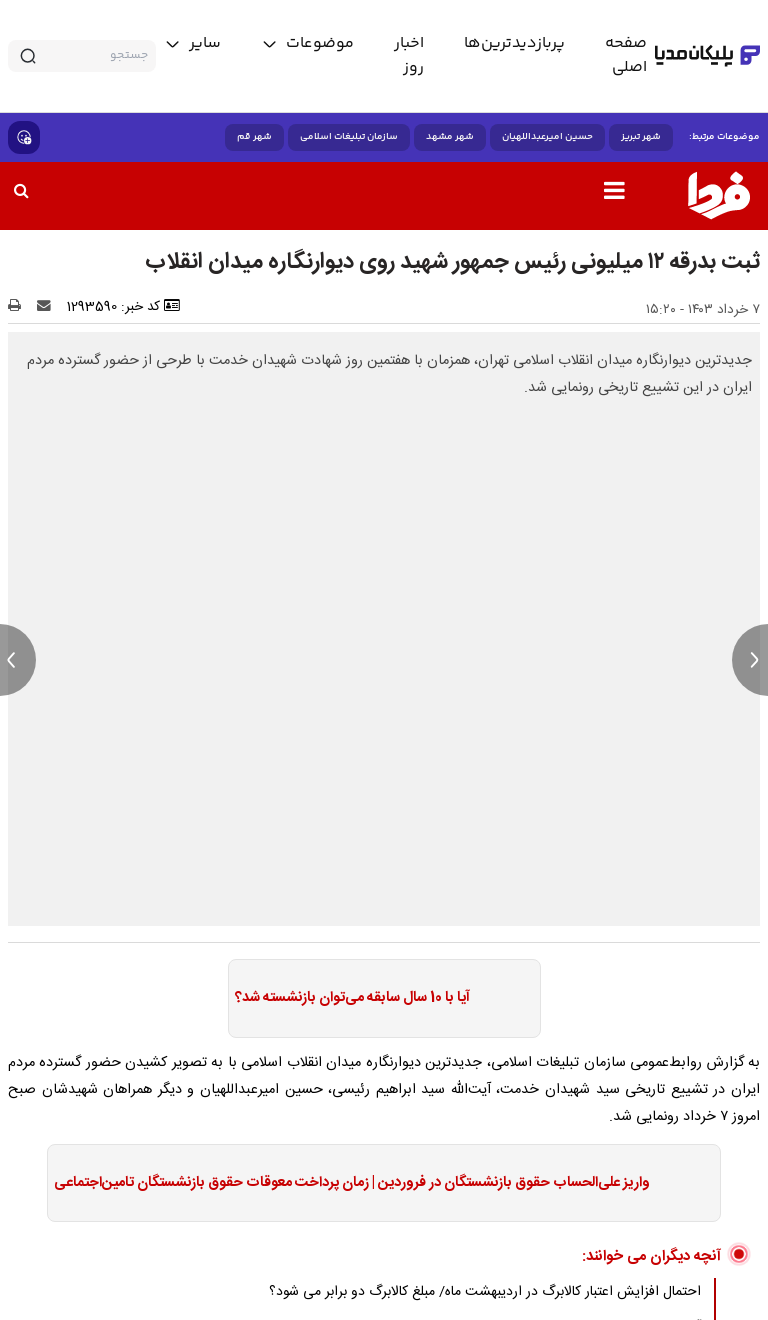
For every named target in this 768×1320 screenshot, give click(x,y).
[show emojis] (24, 137)
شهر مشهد (450, 137)
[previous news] (18, 660)
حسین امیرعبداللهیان (547, 137)
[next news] (750, 660)
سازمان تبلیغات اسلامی (349, 137)
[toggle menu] (307, 44)
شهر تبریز (641, 137)
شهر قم (254, 137)
